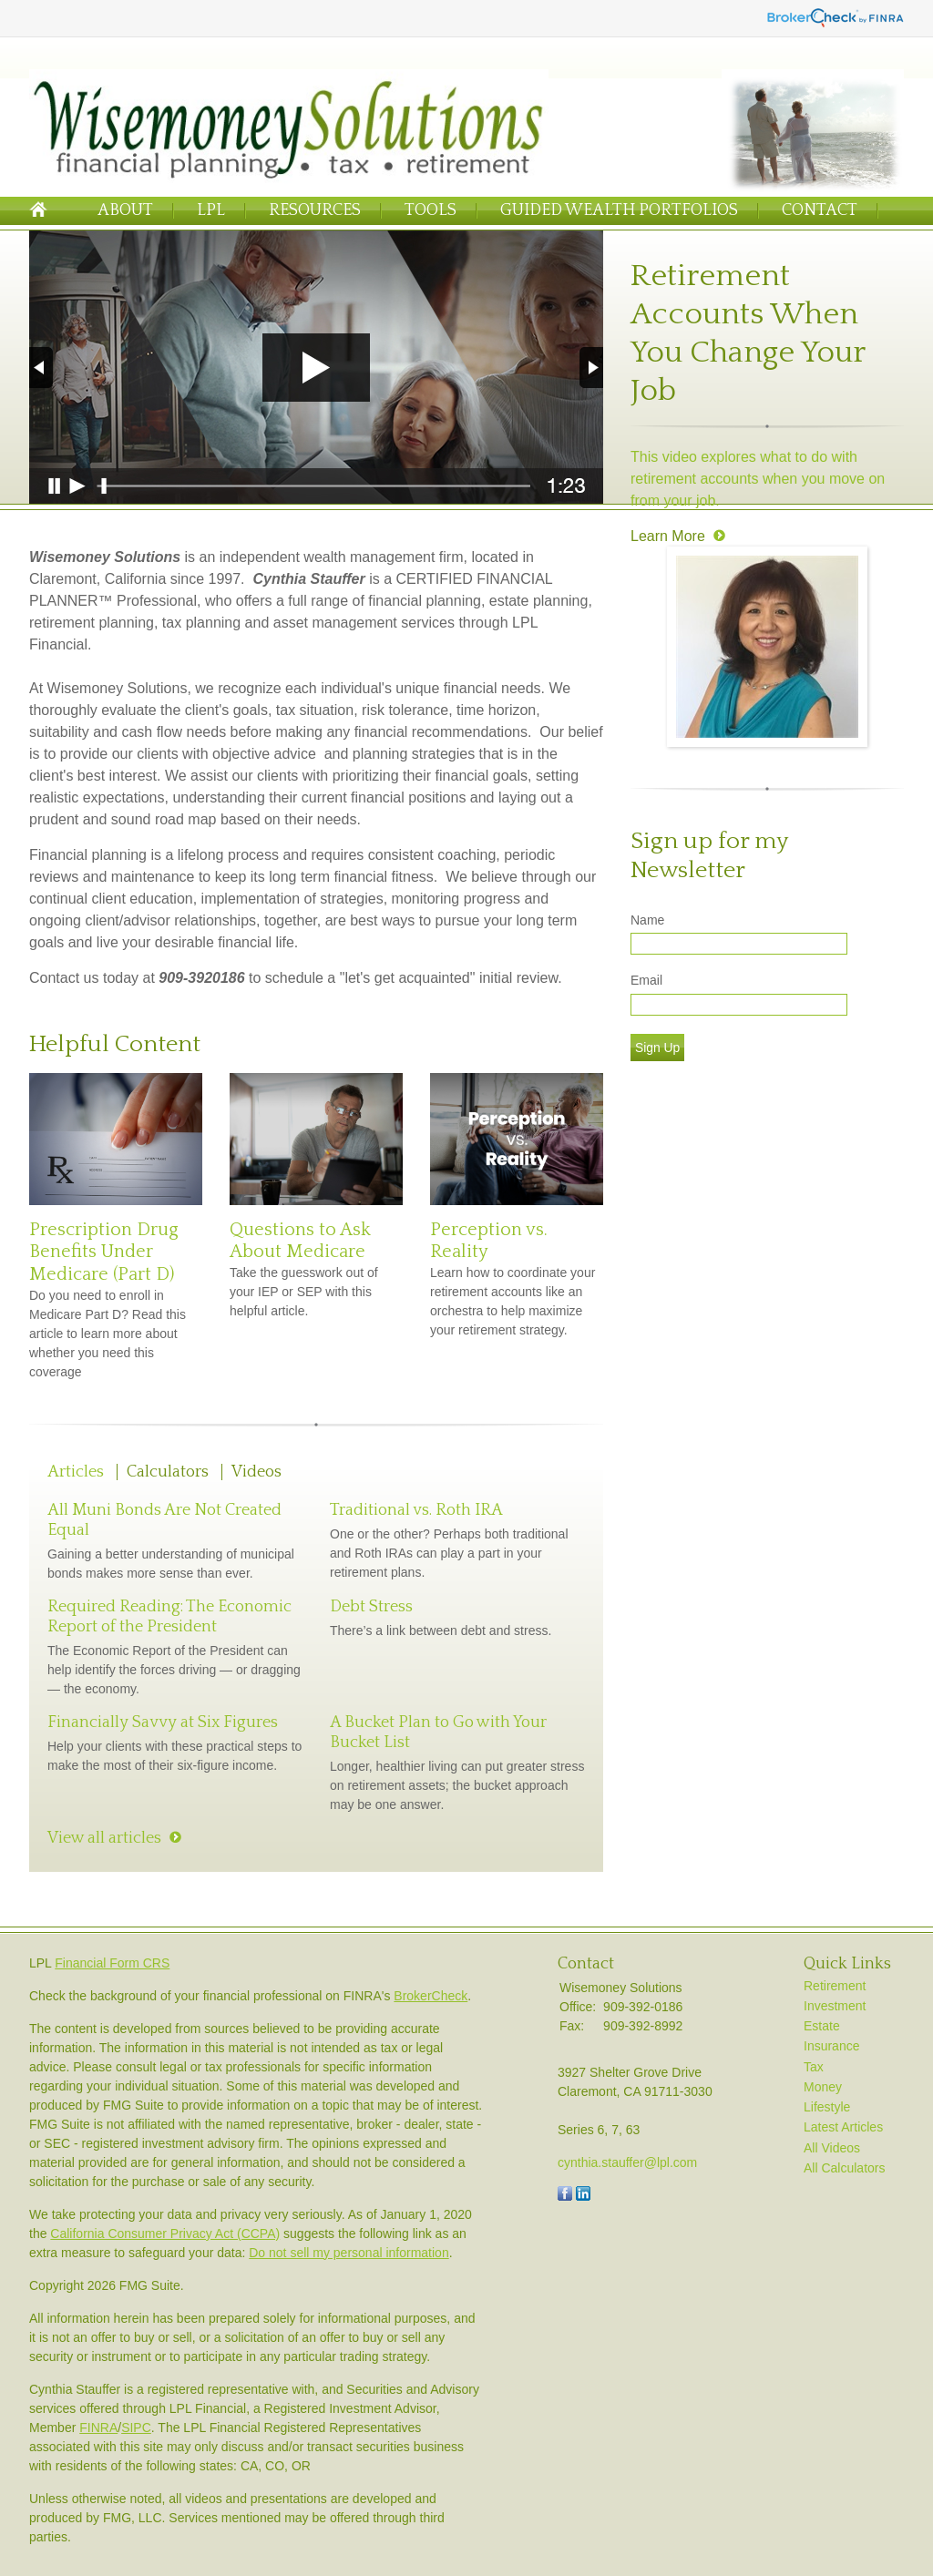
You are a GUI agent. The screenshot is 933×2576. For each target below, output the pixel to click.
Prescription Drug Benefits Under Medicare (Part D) (104, 1252)
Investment (835, 2005)
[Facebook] (565, 2196)
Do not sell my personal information (348, 2252)
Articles (75, 1472)
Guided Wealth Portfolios (619, 210)
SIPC (136, 2427)
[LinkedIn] (583, 2196)
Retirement (835, 1985)
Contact (819, 210)
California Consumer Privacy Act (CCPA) (165, 2233)
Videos (256, 1472)
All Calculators (844, 2168)
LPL (211, 210)
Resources (315, 210)
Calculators (168, 1472)
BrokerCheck (430, 1995)
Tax (814, 2067)
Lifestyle (827, 2107)
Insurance (831, 2046)
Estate (822, 2026)
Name (647, 920)
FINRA (98, 2427)
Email (646, 980)
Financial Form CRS (112, 1963)
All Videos (832, 2148)
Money (823, 2087)
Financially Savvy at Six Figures (162, 1722)
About (125, 210)
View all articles (104, 1838)
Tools (430, 210)
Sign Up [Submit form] (657, 1047)
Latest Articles (843, 2127)
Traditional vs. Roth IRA (416, 1510)
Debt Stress (371, 1607)
